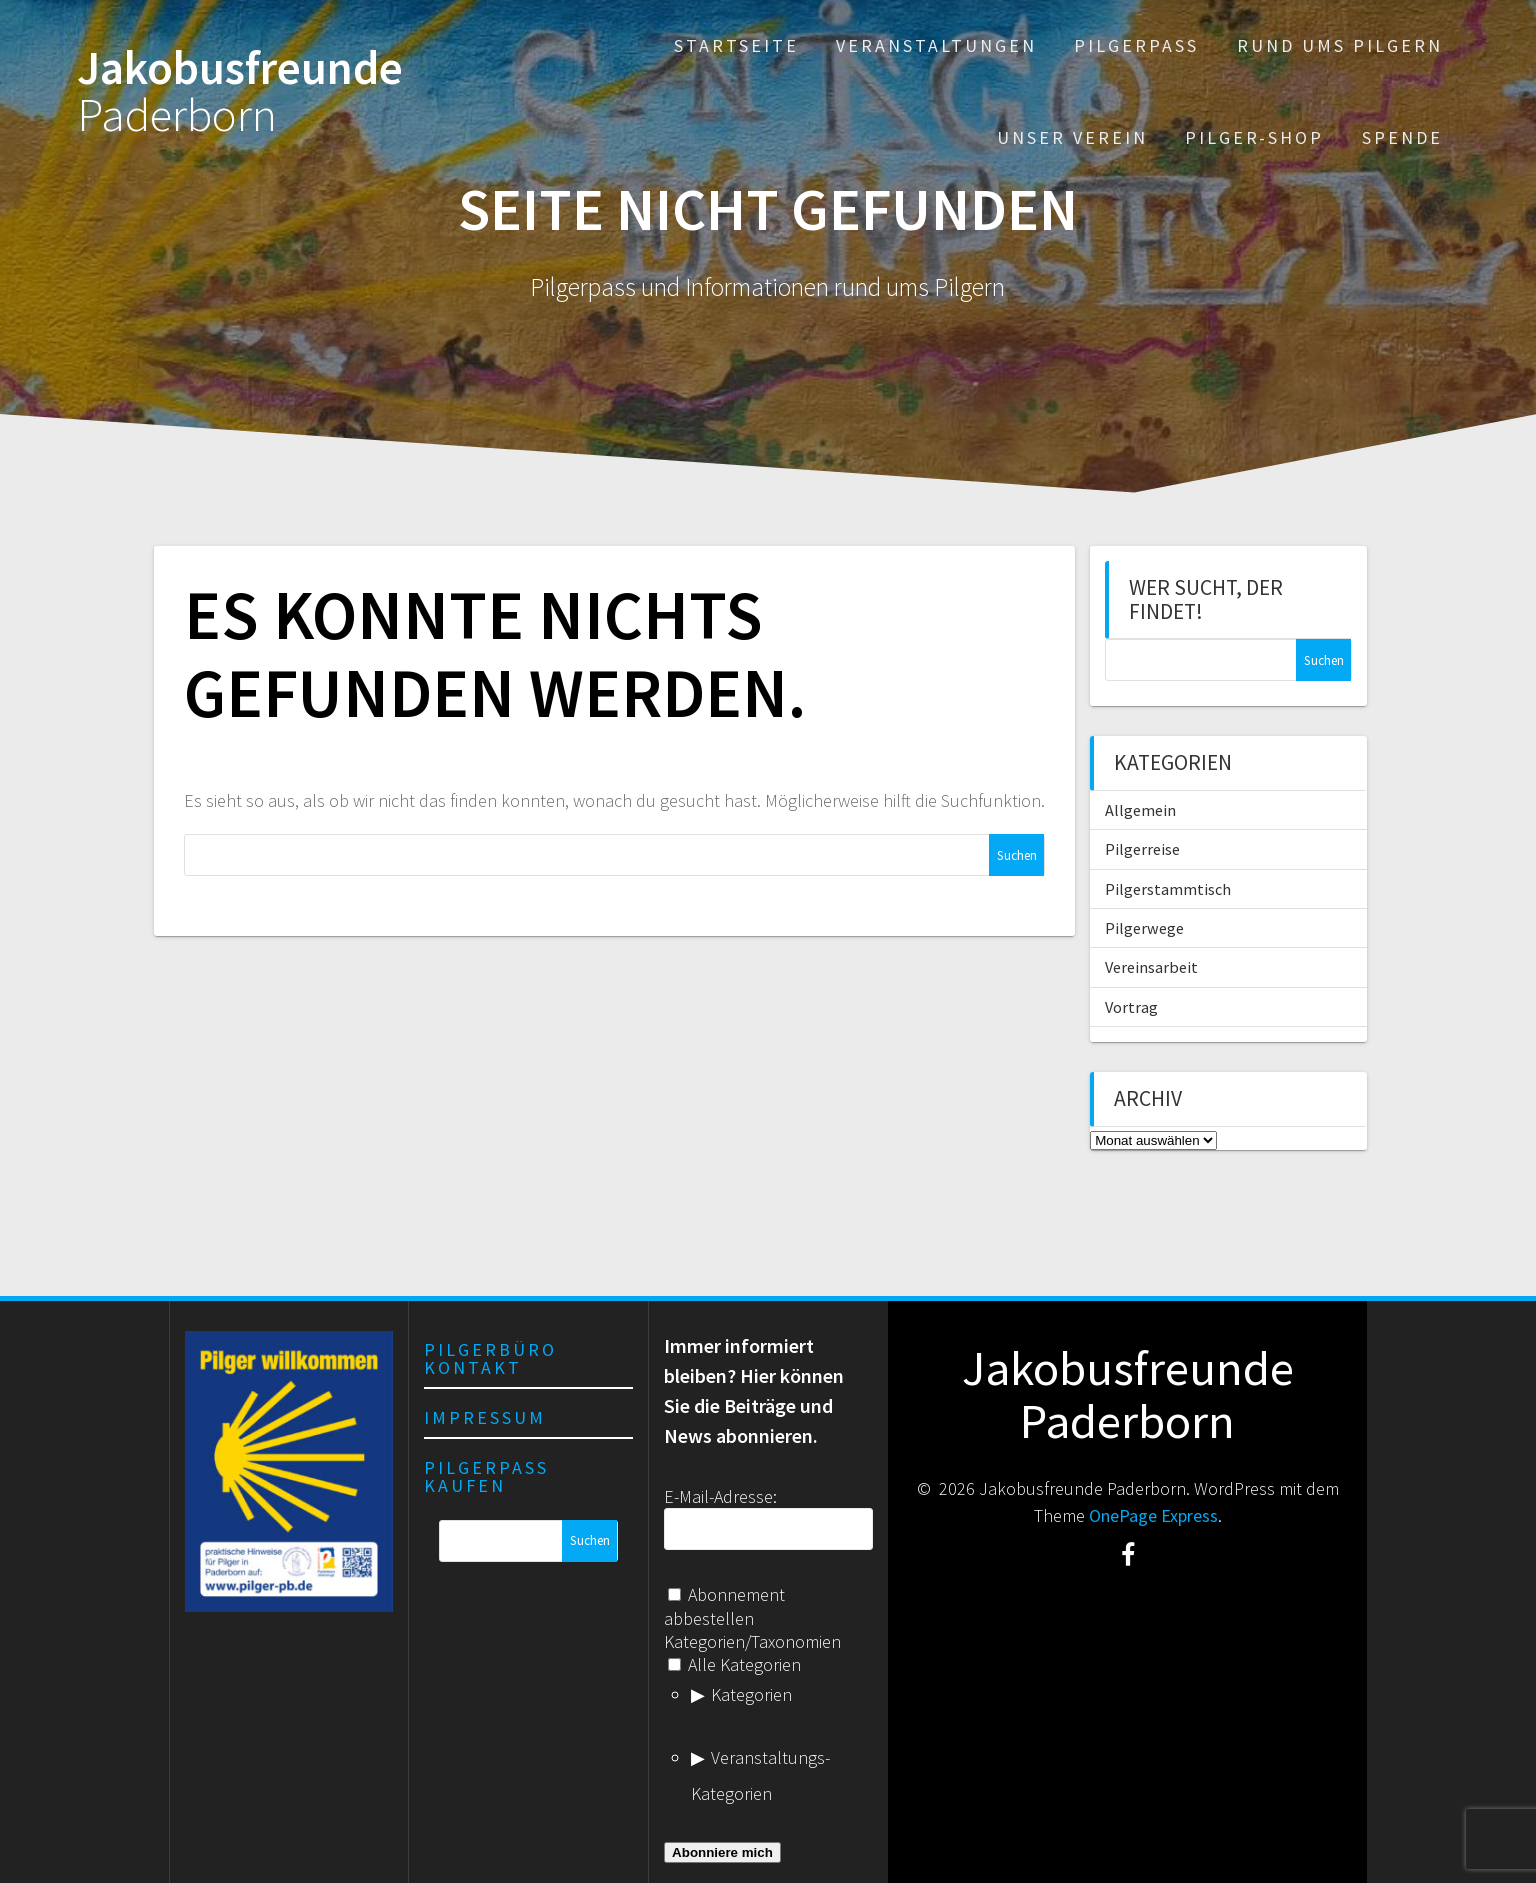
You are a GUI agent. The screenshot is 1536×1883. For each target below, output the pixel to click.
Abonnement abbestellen (724, 1606)
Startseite (736, 45)
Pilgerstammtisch (1168, 889)
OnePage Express (1153, 1515)
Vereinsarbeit (1151, 967)
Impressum (485, 1417)
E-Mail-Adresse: (720, 1496)
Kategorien (751, 1694)
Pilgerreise (1142, 849)
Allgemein (1140, 810)
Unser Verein (1072, 137)
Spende (1402, 137)
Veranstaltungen (936, 45)
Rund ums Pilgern (1340, 45)
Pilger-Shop (1254, 137)
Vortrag (1131, 1007)
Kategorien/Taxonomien (752, 1641)
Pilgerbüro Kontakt (490, 1358)
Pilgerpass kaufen (486, 1476)
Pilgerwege (1144, 928)
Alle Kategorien (734, 1664)
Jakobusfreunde (240, 92)
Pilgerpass (1136, 45)
